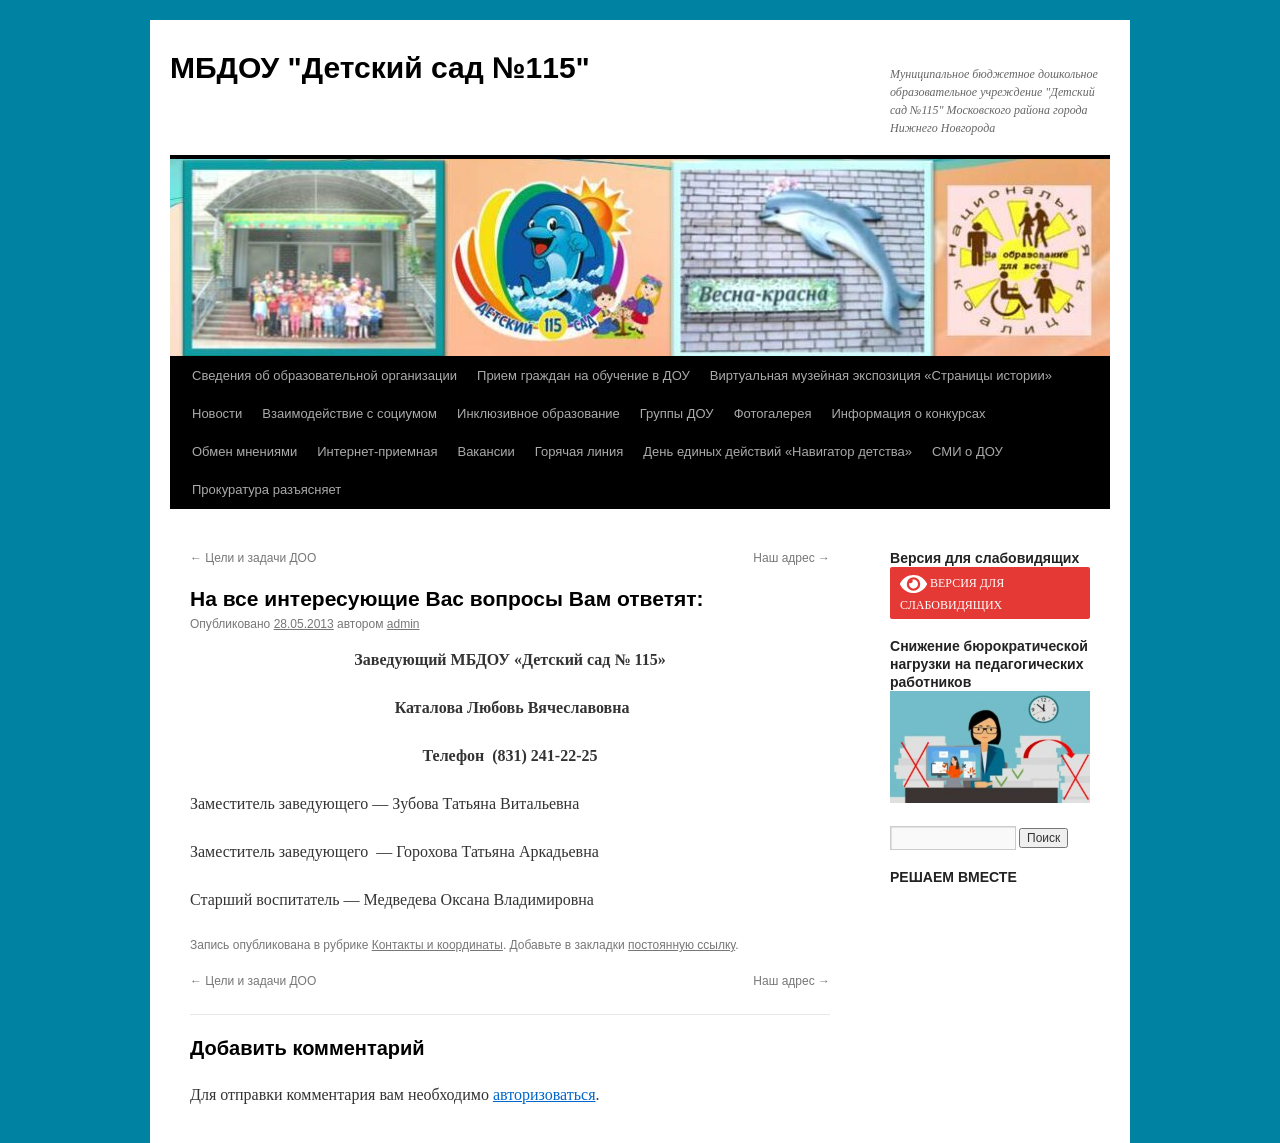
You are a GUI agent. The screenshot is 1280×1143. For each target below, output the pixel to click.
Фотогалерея (773, 413)
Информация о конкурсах (909, 413)
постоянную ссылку (681, 945)
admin (403, 624)
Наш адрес (791, 558)
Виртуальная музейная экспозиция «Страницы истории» (881, 375)
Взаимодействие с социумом (349, 413)
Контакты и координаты (437, 945)
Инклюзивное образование (538, 413)
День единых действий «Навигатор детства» (777, 451)
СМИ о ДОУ (967, 451)
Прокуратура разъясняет (266, 489)
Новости (217, 413)
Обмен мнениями (244, 451)
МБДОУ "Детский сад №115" (380, 67)
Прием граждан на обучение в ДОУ (583, 375)
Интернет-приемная (377, 451)
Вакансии (485, 451)
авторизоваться (544, 1094)
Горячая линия (579, 451)
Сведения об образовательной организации (324, 375)
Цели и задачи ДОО (253, 558)
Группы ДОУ (677, 413)
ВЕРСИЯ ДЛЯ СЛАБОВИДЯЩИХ (952, 592)
